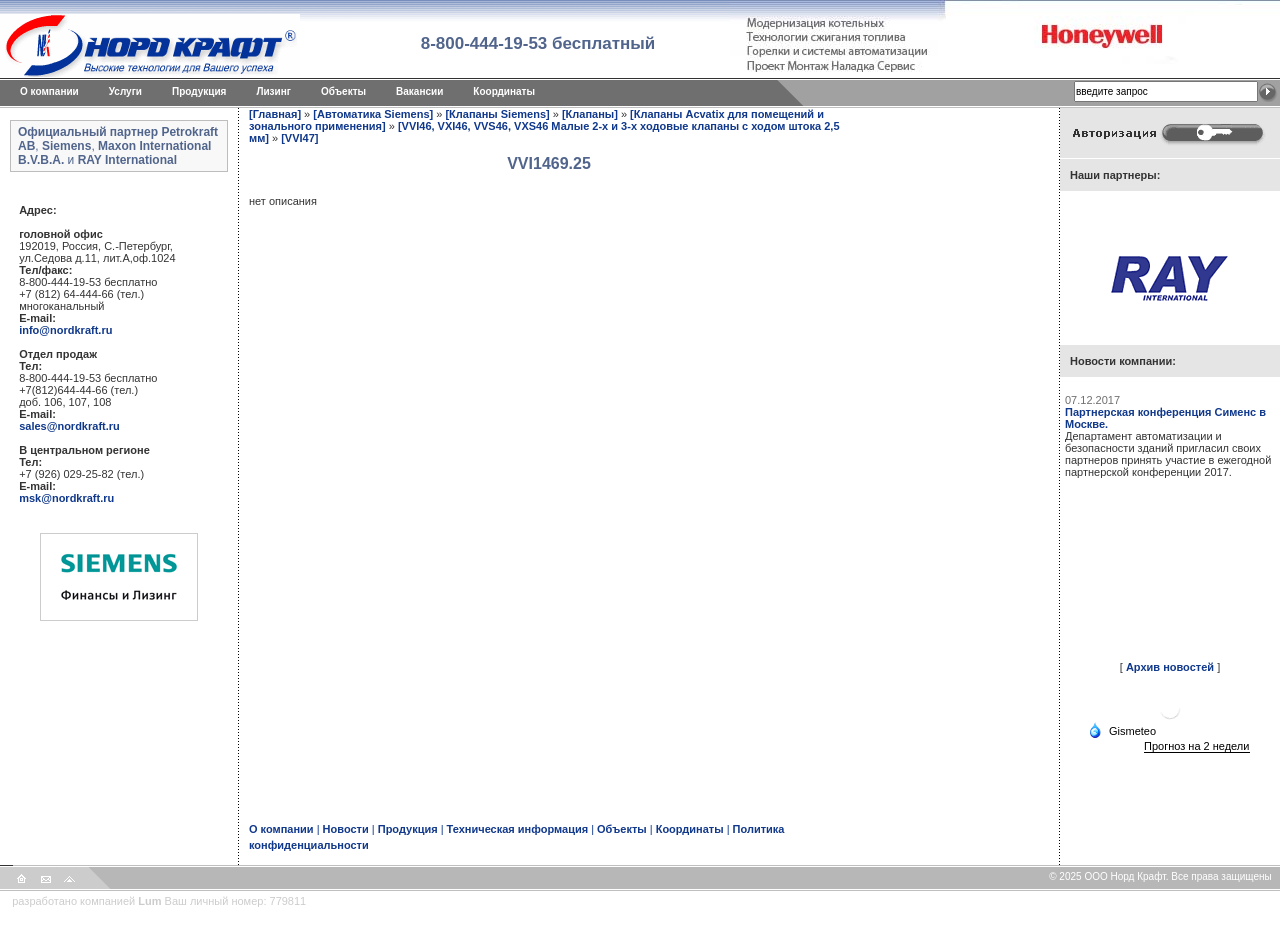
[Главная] (275, 114)
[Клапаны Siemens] (497, 114)
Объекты (343, 91)
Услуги (125, 91)
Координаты (504, 91)
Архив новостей (1170, 667)
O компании (49, 91)
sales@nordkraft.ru (69, 426)
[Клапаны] (590, 114)
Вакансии (419, 91)
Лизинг (273, 91)
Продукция (199, 91)
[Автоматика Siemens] (373, 114)
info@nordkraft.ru (65, 330)
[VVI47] (299, 138)
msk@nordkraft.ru (66, 498)
